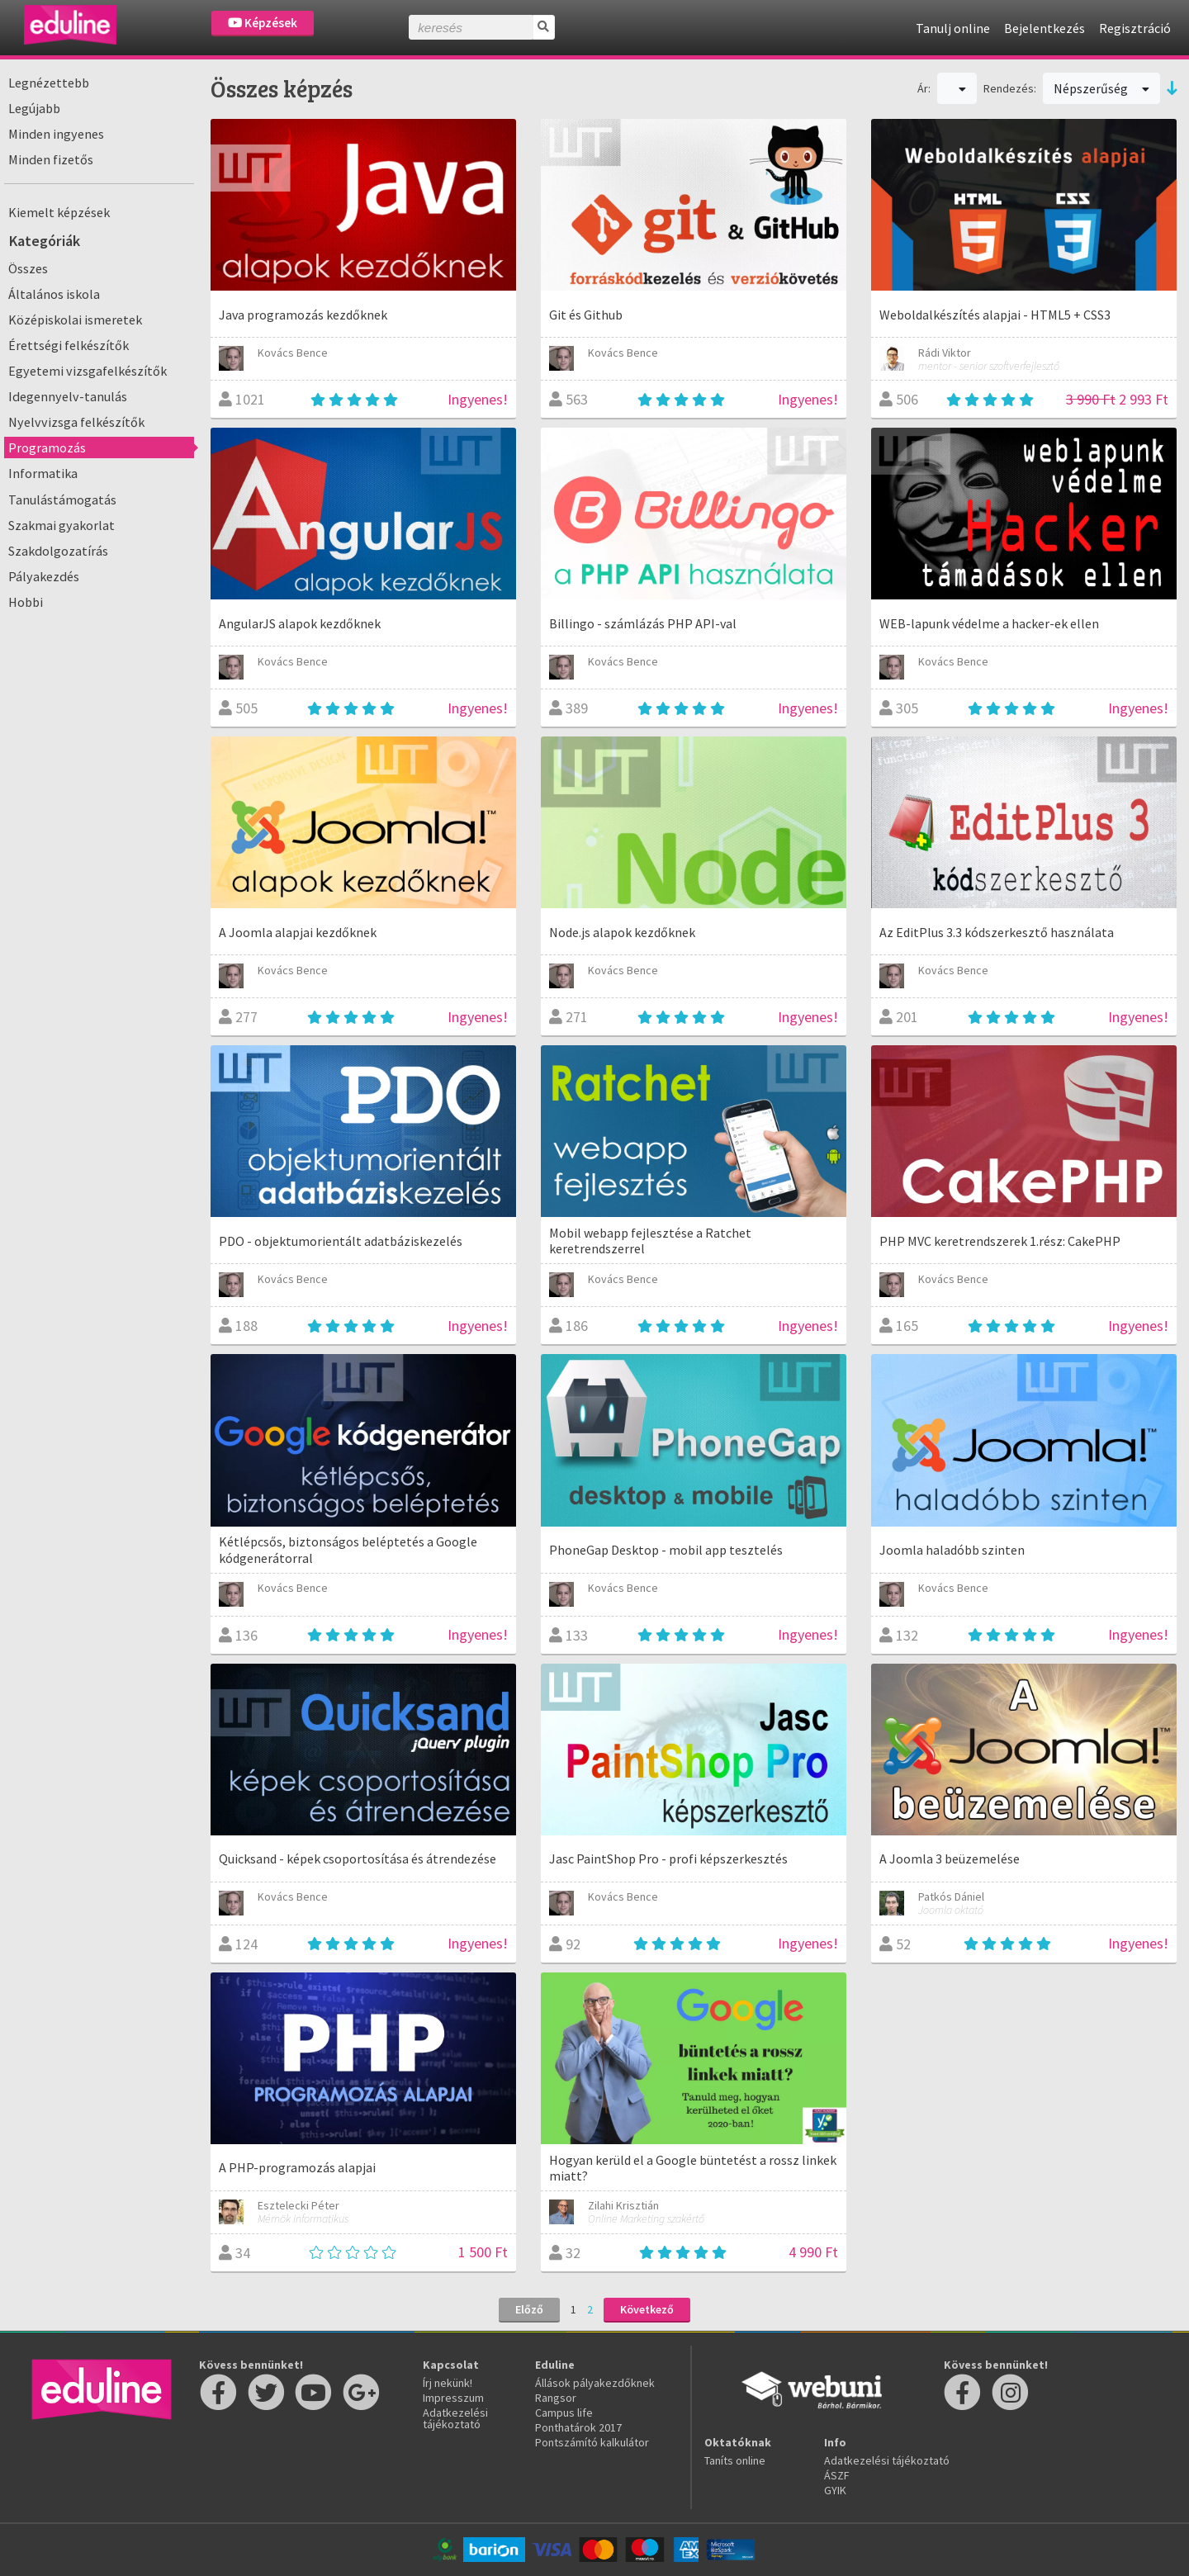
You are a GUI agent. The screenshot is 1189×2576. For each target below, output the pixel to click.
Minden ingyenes (56, 133)
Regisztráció (1135, 28)
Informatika (43, 473)
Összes (28, 268)
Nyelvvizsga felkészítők (76, 422)
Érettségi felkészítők (68, 345)
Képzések (262, 23)
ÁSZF (837, 2475)
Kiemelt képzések (59, 212)
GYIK (835, 2490)
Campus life (564, 2412)
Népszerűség (1101, 88)
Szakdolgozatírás (58, 550)
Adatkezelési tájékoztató (455, 2418)
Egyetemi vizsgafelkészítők (87, 370)
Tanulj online (953, 28)
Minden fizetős (50, 159)
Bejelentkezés (1044, 28)
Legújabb (34, 108)
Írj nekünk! (447, 2382)
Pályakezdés (43, 576)
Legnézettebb (48, 82)
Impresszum (453, 2397)
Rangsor (555, 2397)
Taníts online (734, 2460)
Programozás (47, 447)
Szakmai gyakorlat (61, 525)
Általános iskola (54, 294)
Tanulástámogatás (62, 499)
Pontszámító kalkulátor (592, 2442)
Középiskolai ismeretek (75, 319)
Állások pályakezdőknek (595, 2382)
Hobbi (25, 602)
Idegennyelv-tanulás (67, 396)
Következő (647, 2309)
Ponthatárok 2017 (578, 2427)
